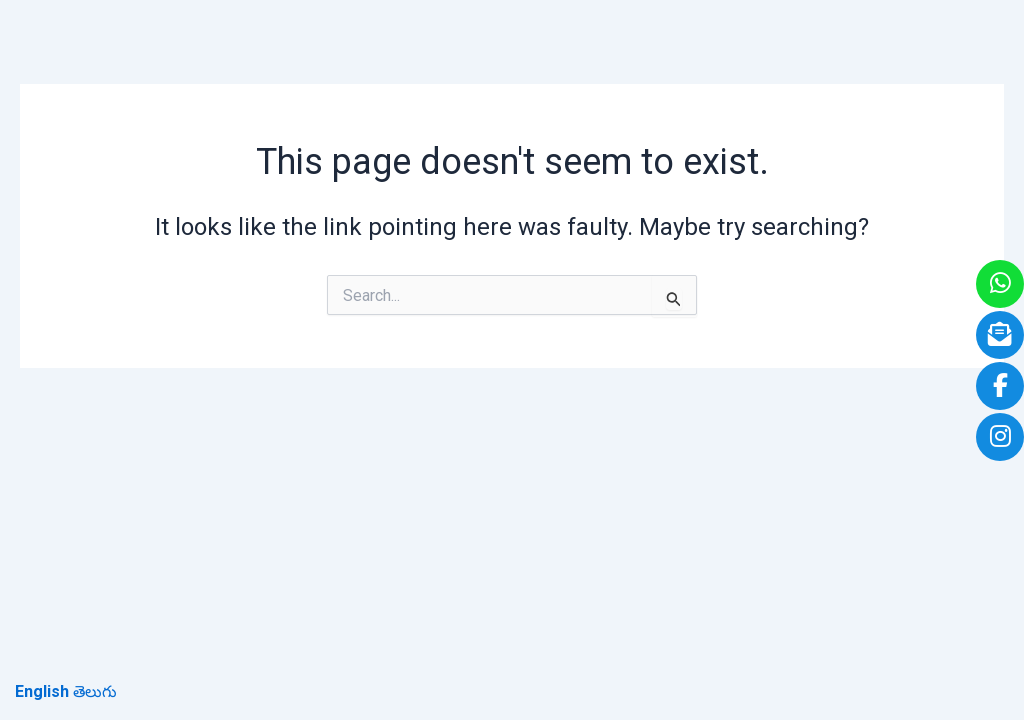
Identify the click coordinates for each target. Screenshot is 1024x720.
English (42, 691)
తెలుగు (95, 691)
